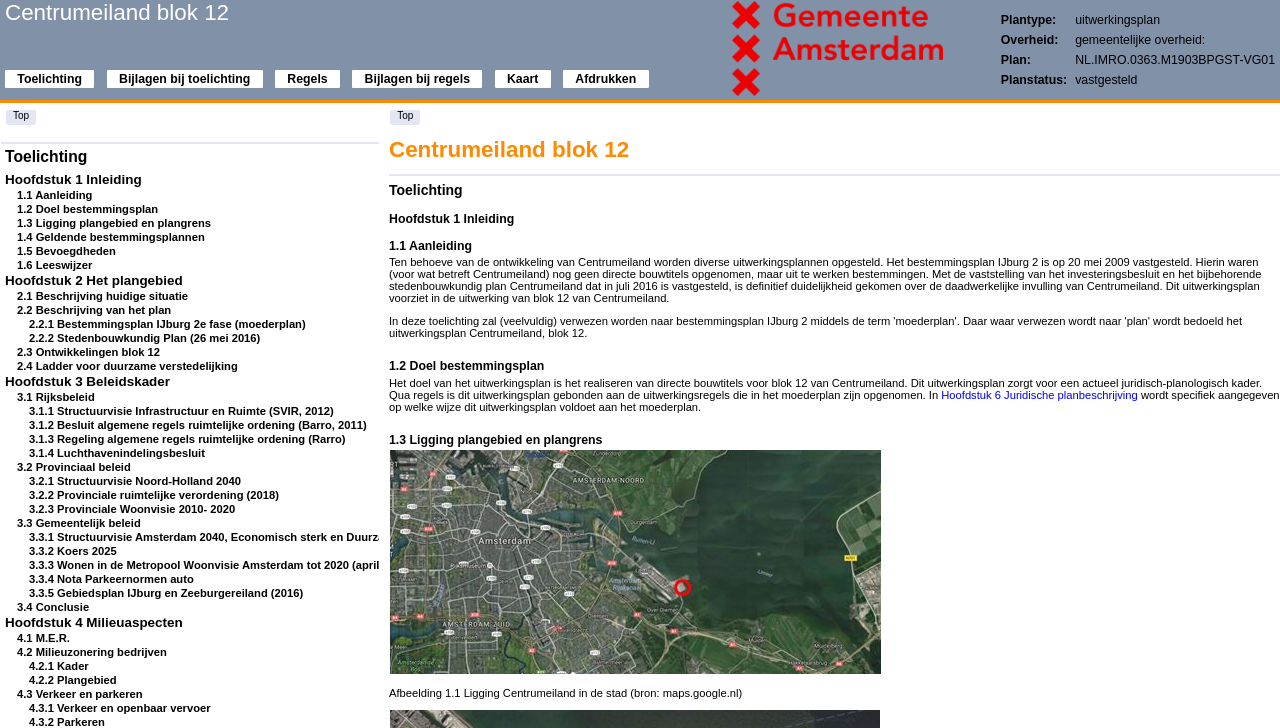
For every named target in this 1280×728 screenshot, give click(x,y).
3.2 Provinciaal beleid (74, 467)
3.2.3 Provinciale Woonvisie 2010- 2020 (132, 509)
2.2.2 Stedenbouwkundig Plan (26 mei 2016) (144, 338)
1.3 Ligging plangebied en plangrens (114, 223)
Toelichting (49, 79)
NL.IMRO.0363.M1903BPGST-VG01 (1175, 60)
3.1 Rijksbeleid (56, 397)
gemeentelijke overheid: (1140, 40)
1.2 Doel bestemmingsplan (87, 209)
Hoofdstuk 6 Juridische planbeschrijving (1039, 395)
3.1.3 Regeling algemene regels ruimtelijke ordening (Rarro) (187, 439)
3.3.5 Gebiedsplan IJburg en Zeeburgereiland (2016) (166, 593)
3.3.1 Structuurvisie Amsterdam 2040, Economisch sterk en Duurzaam (214, 537)
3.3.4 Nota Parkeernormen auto (111, 579)
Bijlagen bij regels (417, 79)
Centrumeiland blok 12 (117, 12)
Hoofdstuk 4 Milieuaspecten (94, 622)
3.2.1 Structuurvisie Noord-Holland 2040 (135, 481)
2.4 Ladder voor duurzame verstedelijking (127, 366)
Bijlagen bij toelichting (184, 79)
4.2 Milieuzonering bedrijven (92, 652)
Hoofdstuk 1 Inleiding (73, 179)
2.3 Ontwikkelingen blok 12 (88, 352)
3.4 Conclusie (53, 607)
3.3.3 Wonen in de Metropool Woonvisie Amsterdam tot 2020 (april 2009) (220, 565)
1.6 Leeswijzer (54, 265)
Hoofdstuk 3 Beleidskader (87, 381)
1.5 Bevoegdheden (66, 251)
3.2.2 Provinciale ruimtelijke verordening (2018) (154, 495)
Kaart (522, 79)
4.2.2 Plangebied (73, 680)
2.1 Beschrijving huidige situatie (102, 296)
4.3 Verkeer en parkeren (80, 694)
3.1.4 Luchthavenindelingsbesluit (117, 453)
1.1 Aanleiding (54, 195)
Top (21, 115)
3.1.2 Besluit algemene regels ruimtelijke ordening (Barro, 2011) (198, 425)
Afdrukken (605, 79)
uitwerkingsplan (1117, 20)
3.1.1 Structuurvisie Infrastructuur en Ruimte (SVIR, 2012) (181, 411)
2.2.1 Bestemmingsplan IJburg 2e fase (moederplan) (167, 324)
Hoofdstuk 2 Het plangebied (94, 280)
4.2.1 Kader (59, 666)
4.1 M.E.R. (43, 638)
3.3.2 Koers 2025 (73, 551)
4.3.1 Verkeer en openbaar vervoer (120, 708)
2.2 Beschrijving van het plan (94, 310)
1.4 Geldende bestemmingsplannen (111, 237)
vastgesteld (1106, 80)
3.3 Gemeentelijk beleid (79, 523)
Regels (307, 79)
